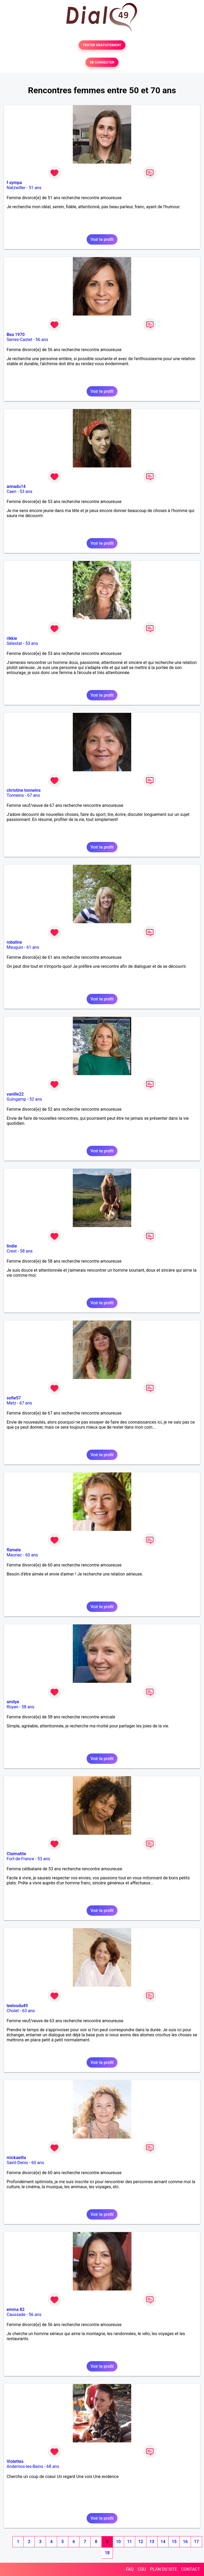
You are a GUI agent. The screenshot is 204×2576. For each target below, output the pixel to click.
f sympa (14, 182)
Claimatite (16, 1853)
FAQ (130, 2569)
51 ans (35, 187)
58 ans (26, 1251)
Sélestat (14, 643)
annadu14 (16, 486)
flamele (14, 1549)
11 (129, 2541)
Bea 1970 (16, 334)
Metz (11, 1403)
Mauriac (14, 1554)
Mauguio (15, 947)
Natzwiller (16, 187)
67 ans (33, 795)
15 (174, 2541)
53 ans (26, 491)
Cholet (13, 2010)
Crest (12, 1251)
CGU (142, 2569)
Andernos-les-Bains (25, 2466)
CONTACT (190, 2569)
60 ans (31, 1554)
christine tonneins (24, 790)
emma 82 (15, 2309)
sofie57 (14, 1397)
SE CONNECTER (102, 62)
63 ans (28, 2010)
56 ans (42, 339)
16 (185, 2541)
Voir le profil (102, 239)
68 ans (52, 2466)
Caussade (16, 2314)
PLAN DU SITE (163, 2569)
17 (196, 2541)
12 (140, 2541)
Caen (11, 491)
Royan (12, 1706)
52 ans (35, 1099)
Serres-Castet (19, 339)
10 (118, 2541)
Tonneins (15, 795)
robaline (14, 942)
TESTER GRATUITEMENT (102, 45)
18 (107, 2552)
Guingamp (16, 1099)
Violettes (15, 2461)
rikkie (12, 638)
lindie (12, 1246)
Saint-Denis (17, 2162)
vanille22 (15, 1094)
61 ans (33, 947)
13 (151, 2541)
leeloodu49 (17, 2005)
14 (162, 2541)
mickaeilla (16, 2157)
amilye (13, 1701)
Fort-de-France (20, 1858)
